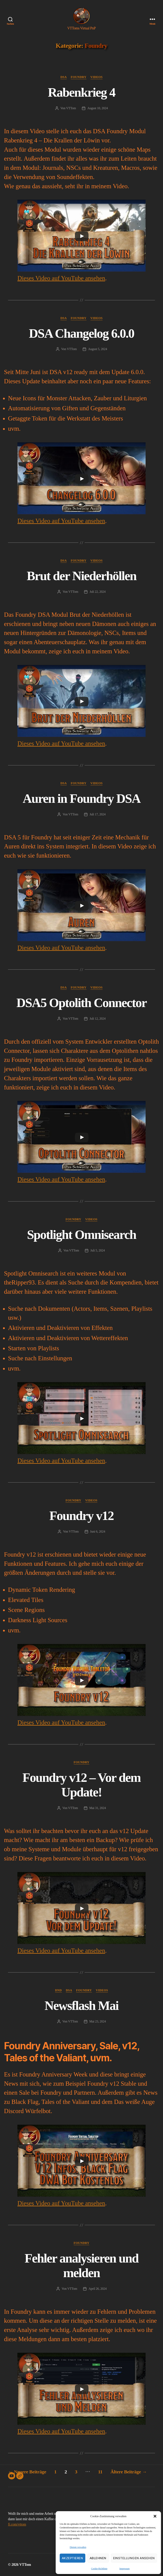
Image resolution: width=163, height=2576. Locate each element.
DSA (63, 77)
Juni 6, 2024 (97, 1531)
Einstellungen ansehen (134, 2558)
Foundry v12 (81, 1516)
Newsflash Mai (82, 2005)
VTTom (71, 108)
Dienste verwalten (78, 2547)
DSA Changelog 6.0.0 (81, 333)
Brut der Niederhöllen (81, 576)
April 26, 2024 (98, 2288)
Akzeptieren (72, 2558)
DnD (58, 1990)
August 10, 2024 (97, 108)
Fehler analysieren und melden (82, 2265)
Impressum (124, 2568)
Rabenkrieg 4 (81, 92)
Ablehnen (98, 2558)
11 (100, 2471)
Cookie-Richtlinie (99, 2568)
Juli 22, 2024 (98, 591)
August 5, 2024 (97, 349)
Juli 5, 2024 (97, 1250)
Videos (97, 77)
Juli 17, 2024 (98, 814)
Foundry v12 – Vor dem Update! (81, 1784)
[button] (155, 2516)
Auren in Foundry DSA (81, 798)
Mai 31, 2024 (97, 1808)
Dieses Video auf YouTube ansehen (61, 278)
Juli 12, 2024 (98, 1018)
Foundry (78, 77)
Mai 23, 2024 (97, 2021)
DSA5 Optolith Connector (81, 1003)
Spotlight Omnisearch (81, 1234)
